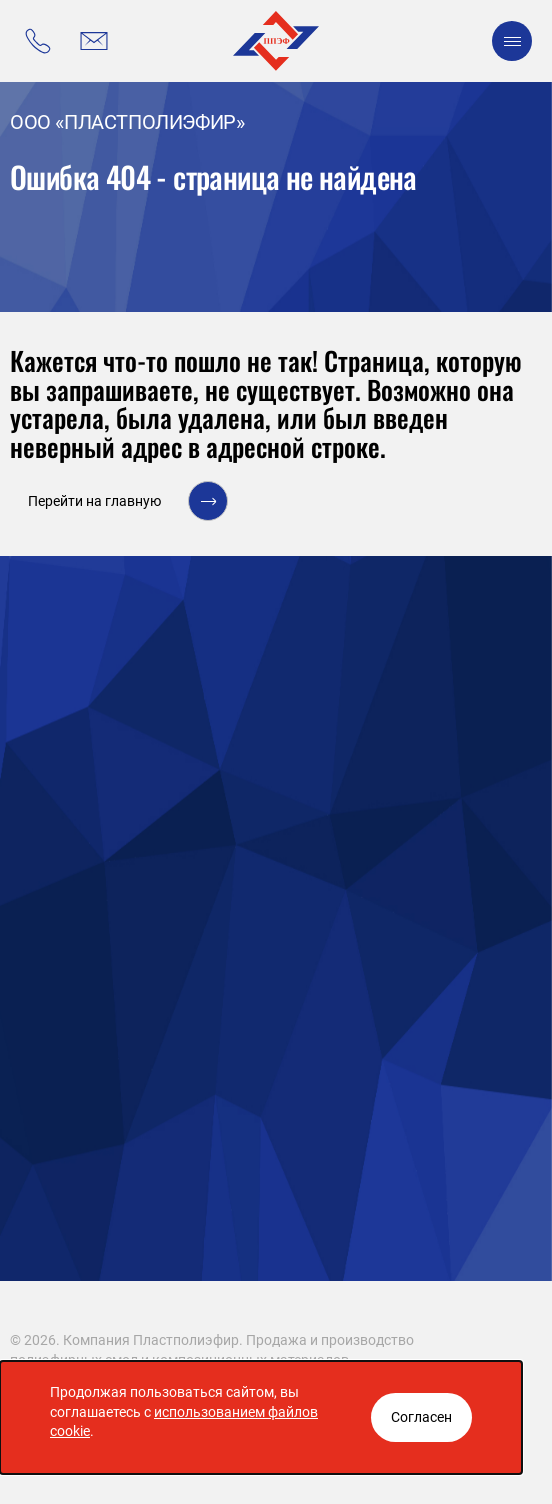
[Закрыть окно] (421, 1418)
